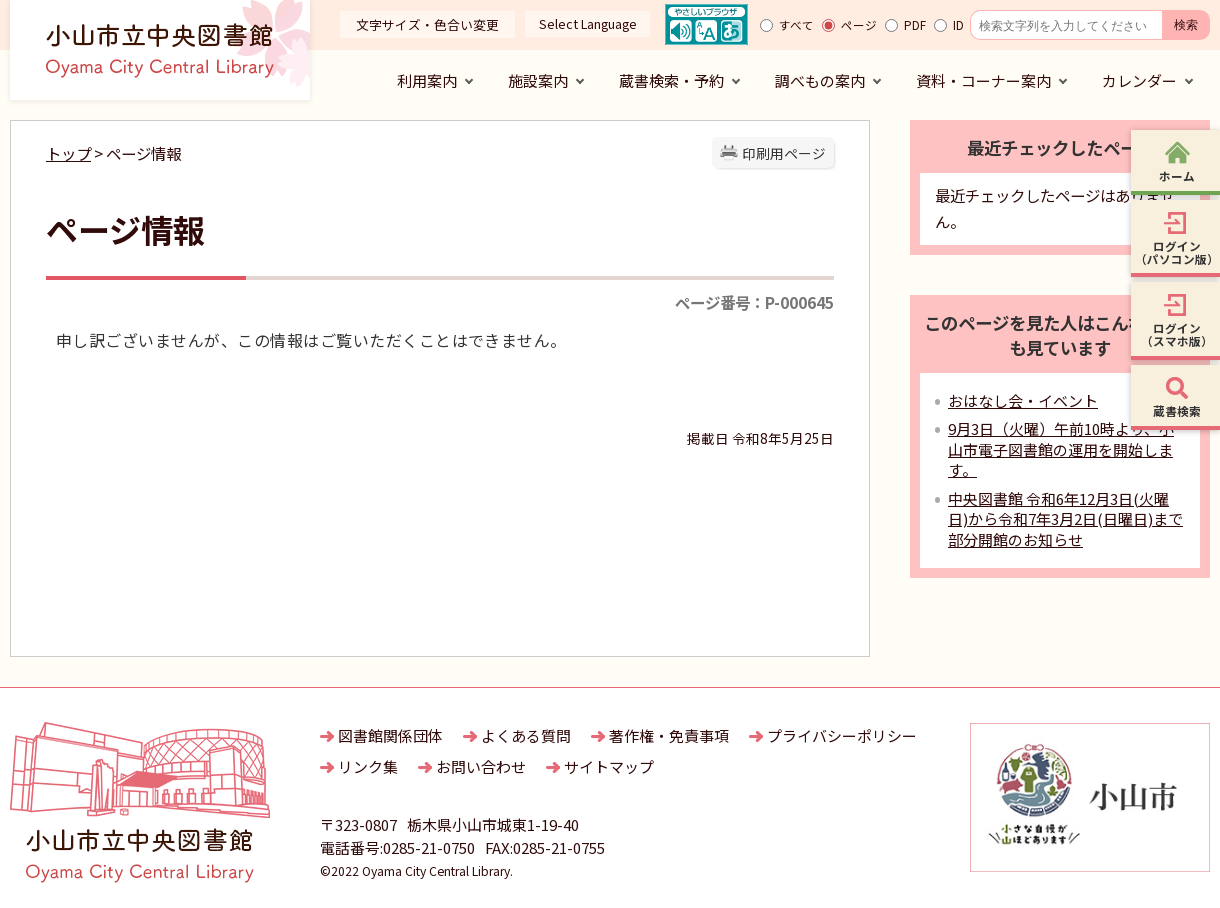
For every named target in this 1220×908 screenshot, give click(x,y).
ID (958, 25)
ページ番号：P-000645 (754, 302)
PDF (915, 25)
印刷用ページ (784, 153)
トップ (68, 153)
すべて (796, 25)
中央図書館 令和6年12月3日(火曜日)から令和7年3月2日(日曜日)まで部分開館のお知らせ (1065, 519)
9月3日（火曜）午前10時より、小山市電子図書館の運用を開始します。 (1061, 449)
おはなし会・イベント (1023, 400)
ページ (859, 25)
